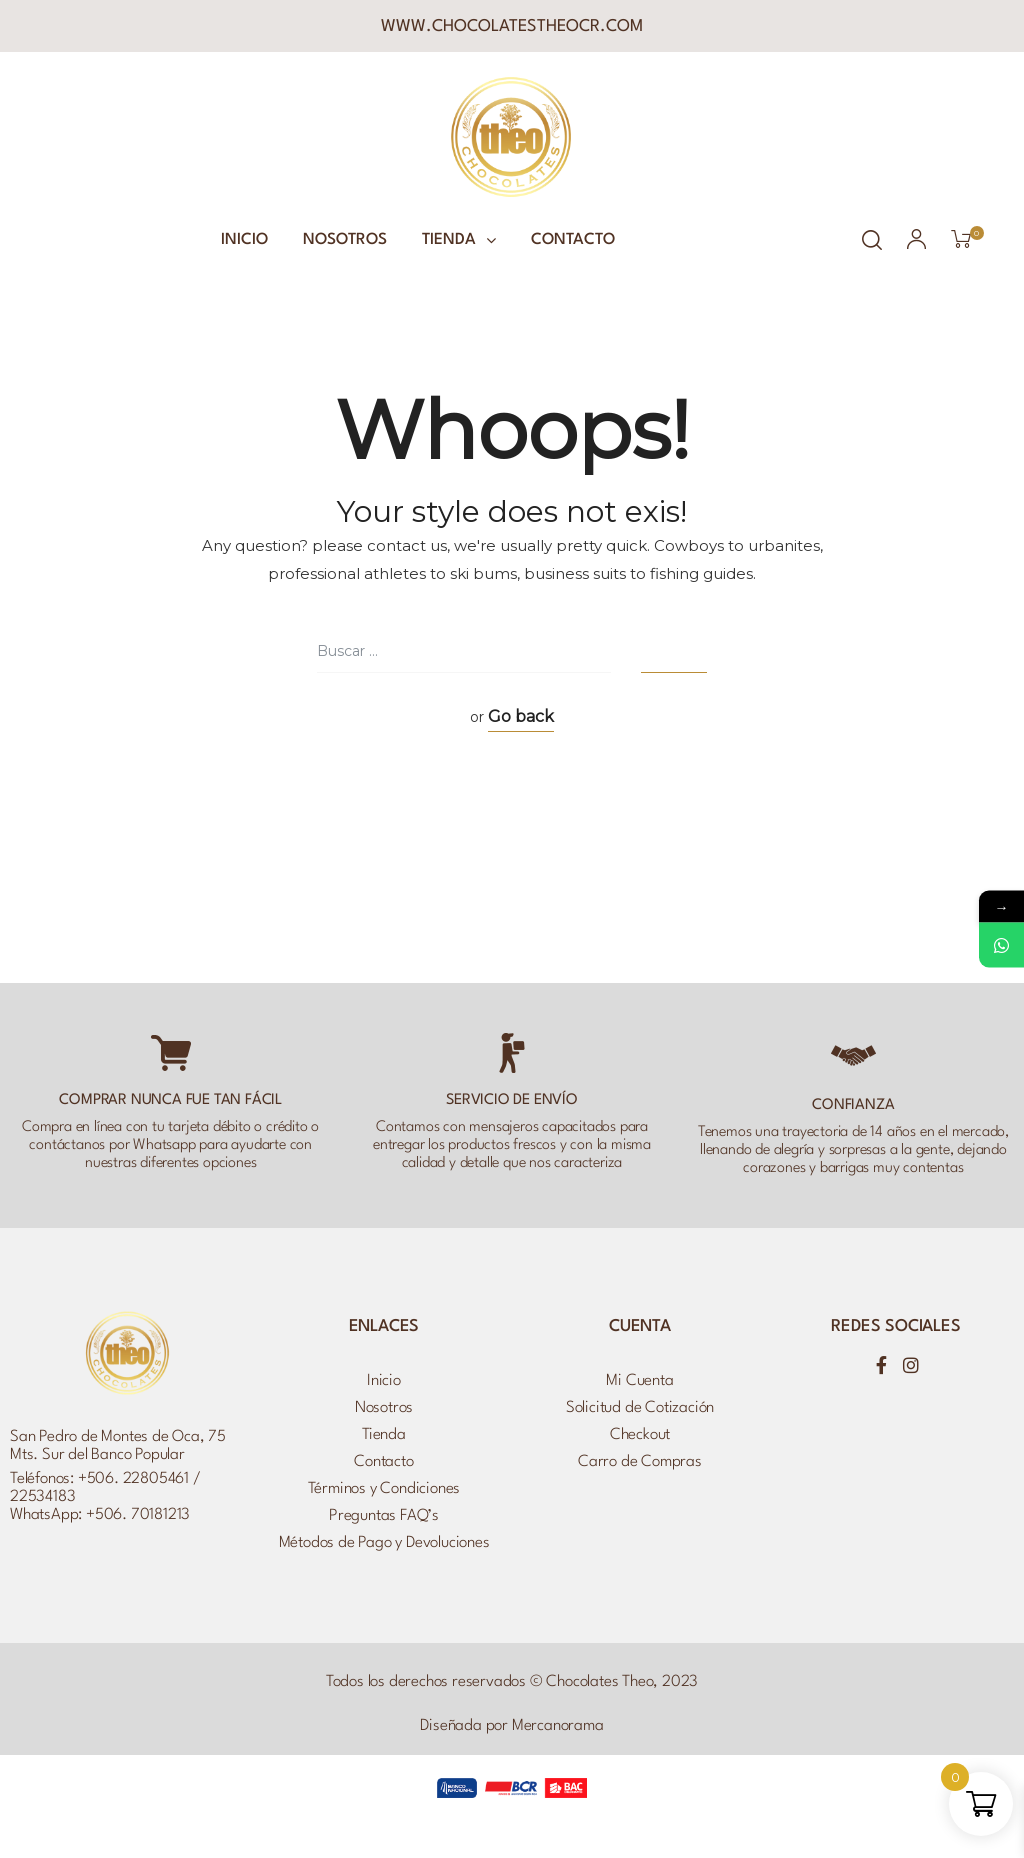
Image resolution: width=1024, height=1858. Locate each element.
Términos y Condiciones (384, 1489)
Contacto (573, 240)
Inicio (244, 240)
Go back (521, 716)
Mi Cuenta (639, 1381)
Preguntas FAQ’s (384, 1516)
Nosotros (345, 240)
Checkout (640, 1435)
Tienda (459, 240)
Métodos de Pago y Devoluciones (384, 1543)
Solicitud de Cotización (640, 1408)
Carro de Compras (640, 1462)
